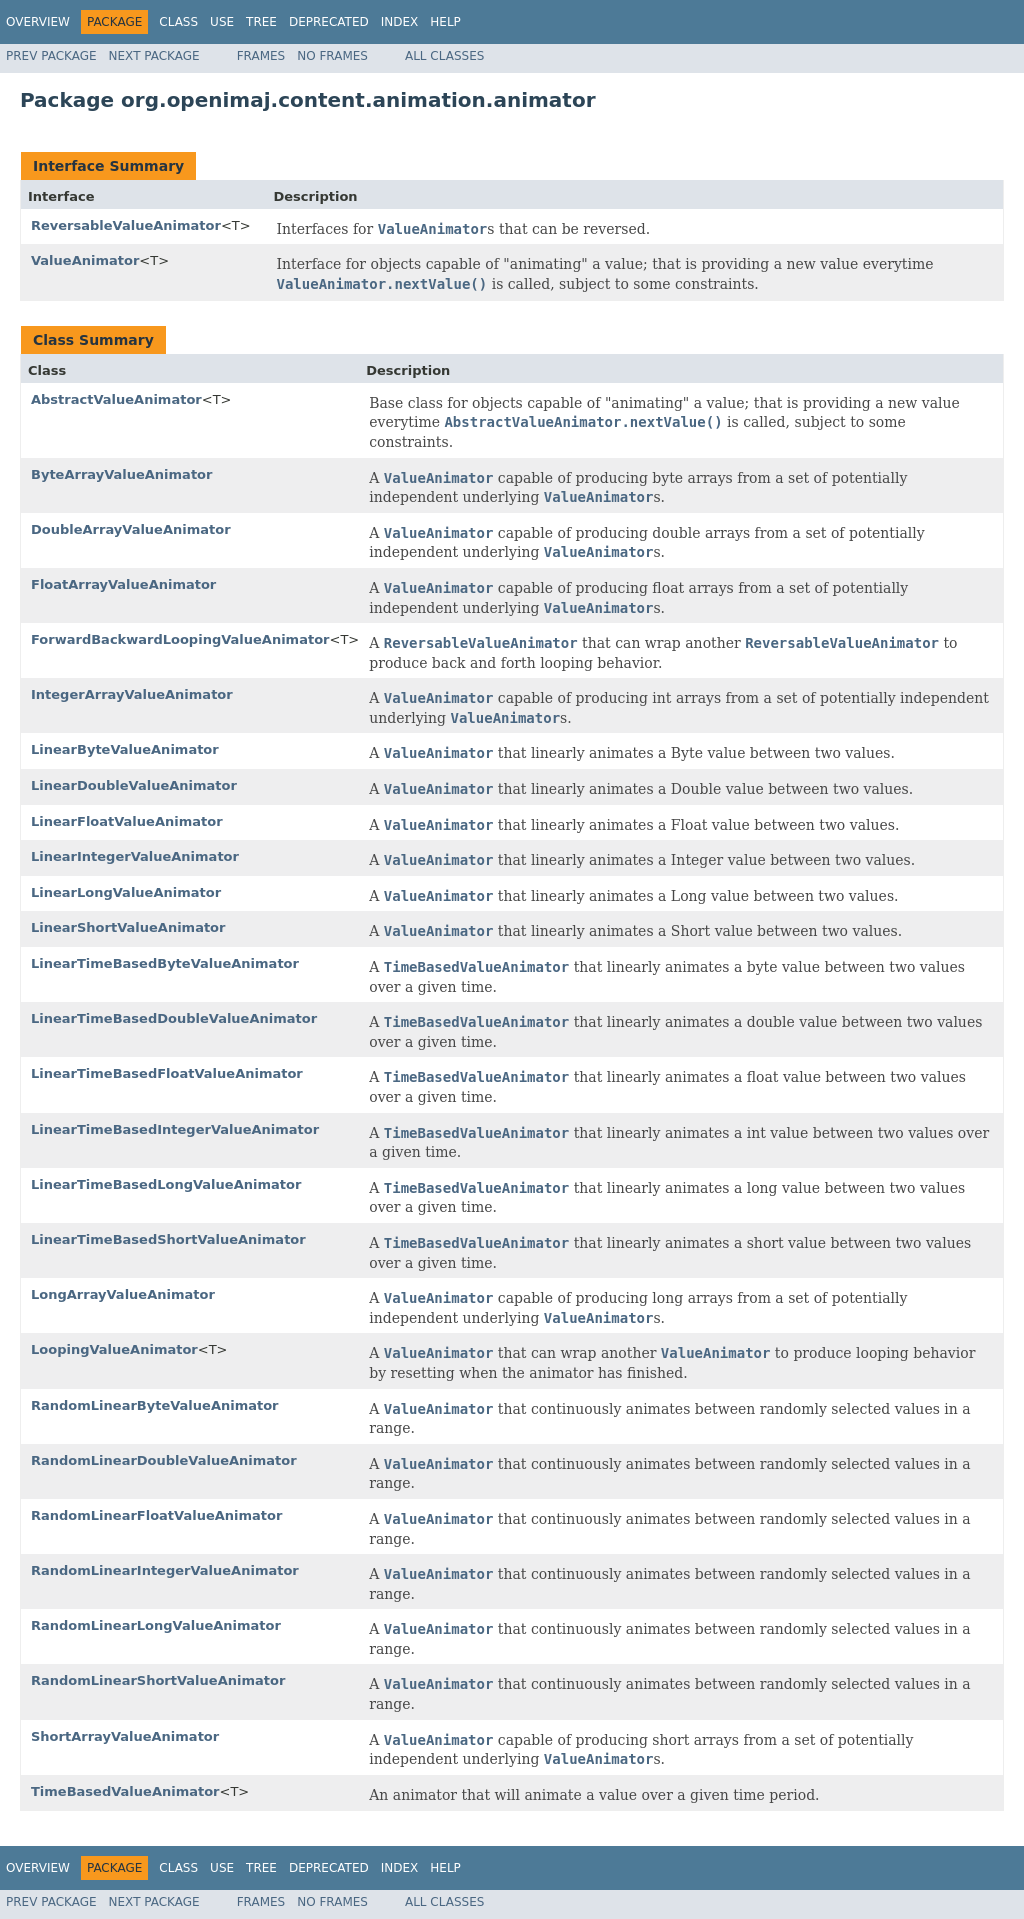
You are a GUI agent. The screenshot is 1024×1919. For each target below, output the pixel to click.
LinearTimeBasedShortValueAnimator (168, 1239)
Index (400, 22)
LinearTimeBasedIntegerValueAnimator (175, 1129)
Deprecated (329, 22)
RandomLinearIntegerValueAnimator (165, 1570)
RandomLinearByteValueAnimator (155, 1405)
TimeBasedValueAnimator (125, 1791)
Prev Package (51, 56)
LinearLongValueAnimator (126, 892)
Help (445, 22)
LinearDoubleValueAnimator (134, 785)
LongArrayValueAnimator (123, 1294)
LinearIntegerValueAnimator (135, 856)
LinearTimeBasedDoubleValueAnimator (174, 1018)
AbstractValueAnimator (116, 399)
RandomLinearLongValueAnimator (156, 1625)
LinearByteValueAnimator (125, 749)
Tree (261, 22)
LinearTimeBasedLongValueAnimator (166, 1184)
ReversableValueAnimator (126, 225)
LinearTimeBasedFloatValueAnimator (167, 1073)
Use (222, 22)
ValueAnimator (85, 260)
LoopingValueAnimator (114, 1349)
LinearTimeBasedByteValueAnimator (165, 963)
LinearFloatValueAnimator (127, 821)
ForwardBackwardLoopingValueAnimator (180, 639)
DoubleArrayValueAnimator (131, 529)
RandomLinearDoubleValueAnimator (164, 1460)
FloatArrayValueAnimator (123, 584)
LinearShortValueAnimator (128, 927)
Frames (261, 56)
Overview (38, 22)
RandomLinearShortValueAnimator (158, 1680)
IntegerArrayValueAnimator (132, 694)
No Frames (332, 56)
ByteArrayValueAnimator (121, 474)
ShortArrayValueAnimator (125, 1736)
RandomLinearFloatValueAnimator (156, 1515)
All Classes (444, 56)
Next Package (154, 56)
